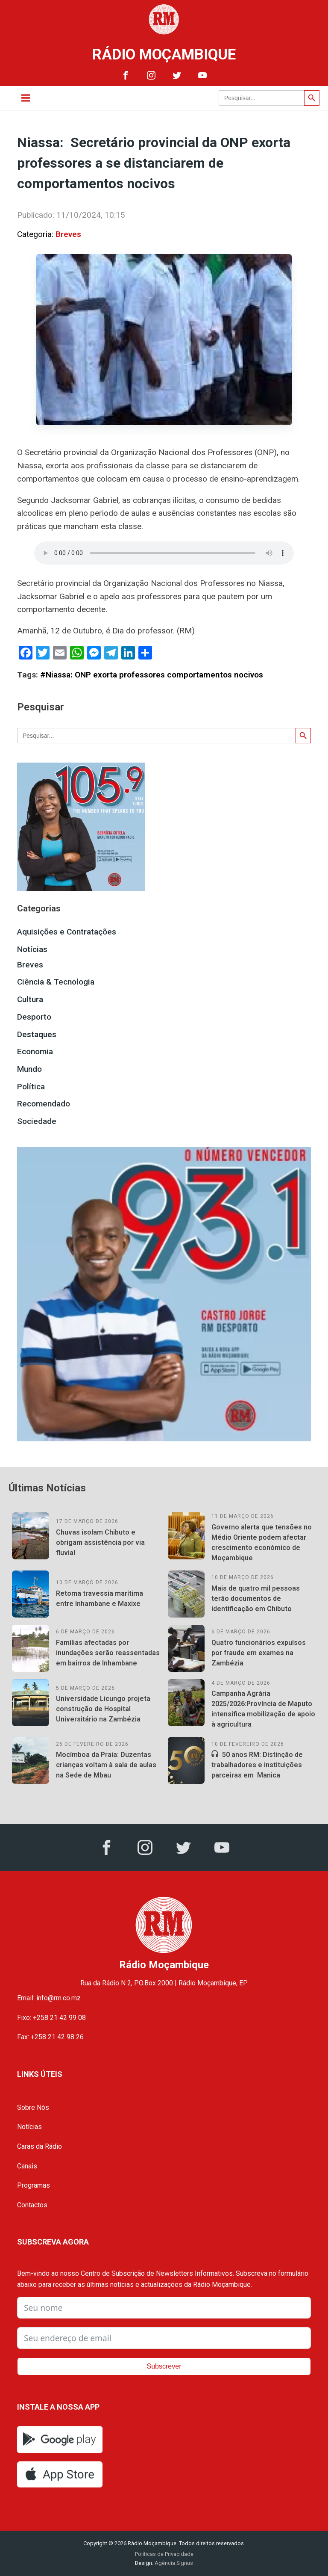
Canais (27, 2166)
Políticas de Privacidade (164, 2554)
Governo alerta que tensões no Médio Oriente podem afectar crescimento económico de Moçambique (261, 1542)
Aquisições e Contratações (66, 932)
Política (31, 1086)
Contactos (32, 2205)
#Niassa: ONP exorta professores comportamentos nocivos (151, 675)
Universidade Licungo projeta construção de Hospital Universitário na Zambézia (103, 1709)
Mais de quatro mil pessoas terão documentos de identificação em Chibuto (255, 1598)
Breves (68, 234)
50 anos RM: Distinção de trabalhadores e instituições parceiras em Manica (257, 1765)
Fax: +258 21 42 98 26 (50, 2037)
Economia (35, 1051)
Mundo (29, 1069)
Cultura (30, 999)
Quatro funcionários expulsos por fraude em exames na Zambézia (258, 1652)
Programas (33, 2185)
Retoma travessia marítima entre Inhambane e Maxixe (99, 1598)
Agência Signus (173, 2563)
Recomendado (43, 1104)
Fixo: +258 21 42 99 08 (51, 2018)
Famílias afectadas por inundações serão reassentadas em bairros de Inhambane (108, 1652)
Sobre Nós (33, 2107)
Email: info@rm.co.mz (49, 1998)
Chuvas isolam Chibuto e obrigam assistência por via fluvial (100, 1542)
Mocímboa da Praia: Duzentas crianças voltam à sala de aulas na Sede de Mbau (106, 1765)
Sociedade (36, 1121)
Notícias (32, 949)
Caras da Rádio (39, 2146)
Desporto (34, 1017)
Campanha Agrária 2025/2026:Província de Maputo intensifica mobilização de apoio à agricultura (263, 1708)
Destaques (36, 1034)
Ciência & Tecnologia (55, 982)
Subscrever (164, 2366)
